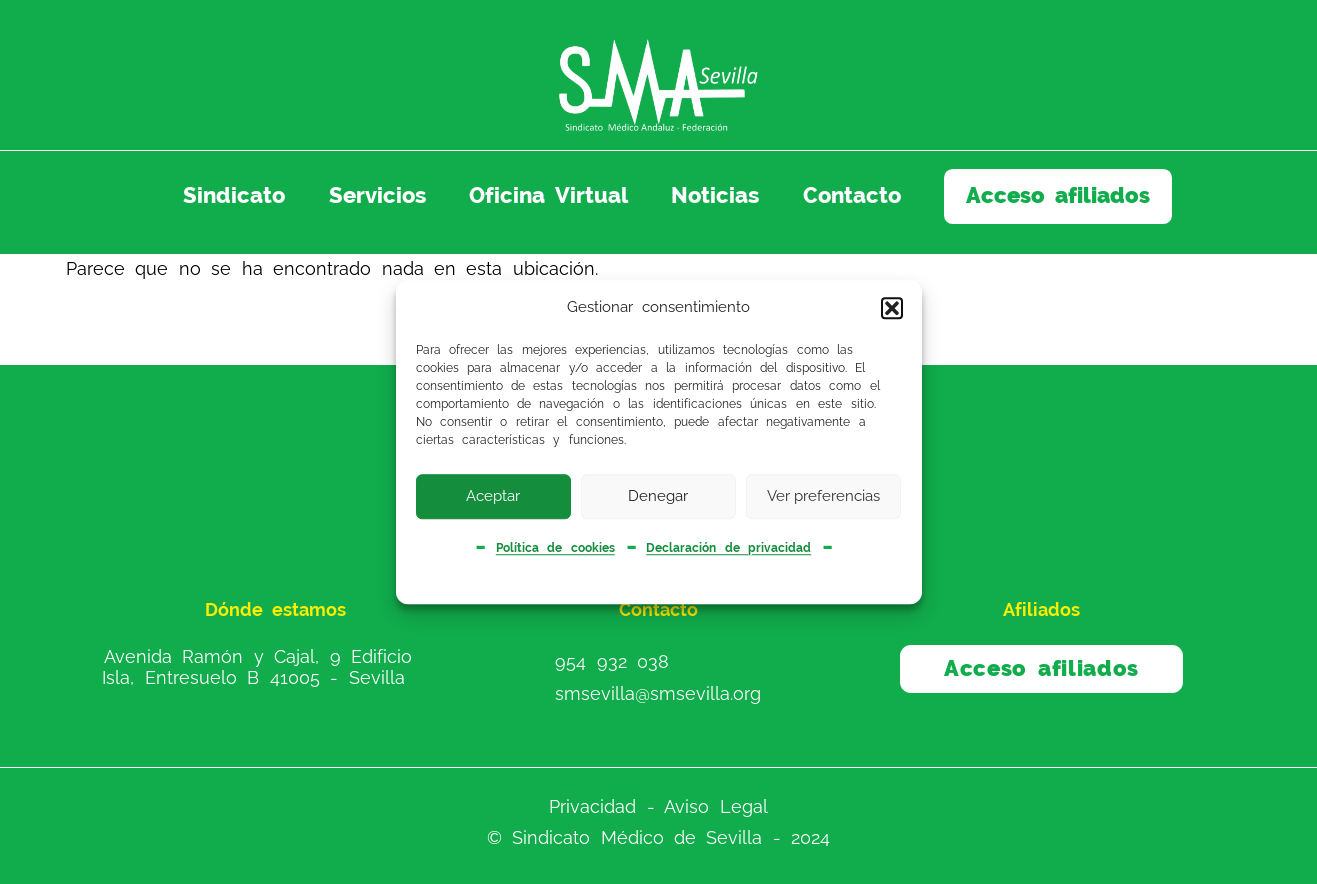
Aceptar (493, 496)
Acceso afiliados (1058, 195)
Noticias (715, 195)
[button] (892, 308)
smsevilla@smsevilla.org (658, 693)
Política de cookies (555, 549)
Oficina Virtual (548, 195)
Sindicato (234, 195)
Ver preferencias (823, 496)
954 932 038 (612, 660)
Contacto (852, 195)
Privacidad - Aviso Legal (658, 806)
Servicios (377, 195)
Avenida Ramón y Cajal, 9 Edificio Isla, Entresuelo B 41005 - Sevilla (257, 666)
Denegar (658, 496)
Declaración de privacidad (728, 549)
